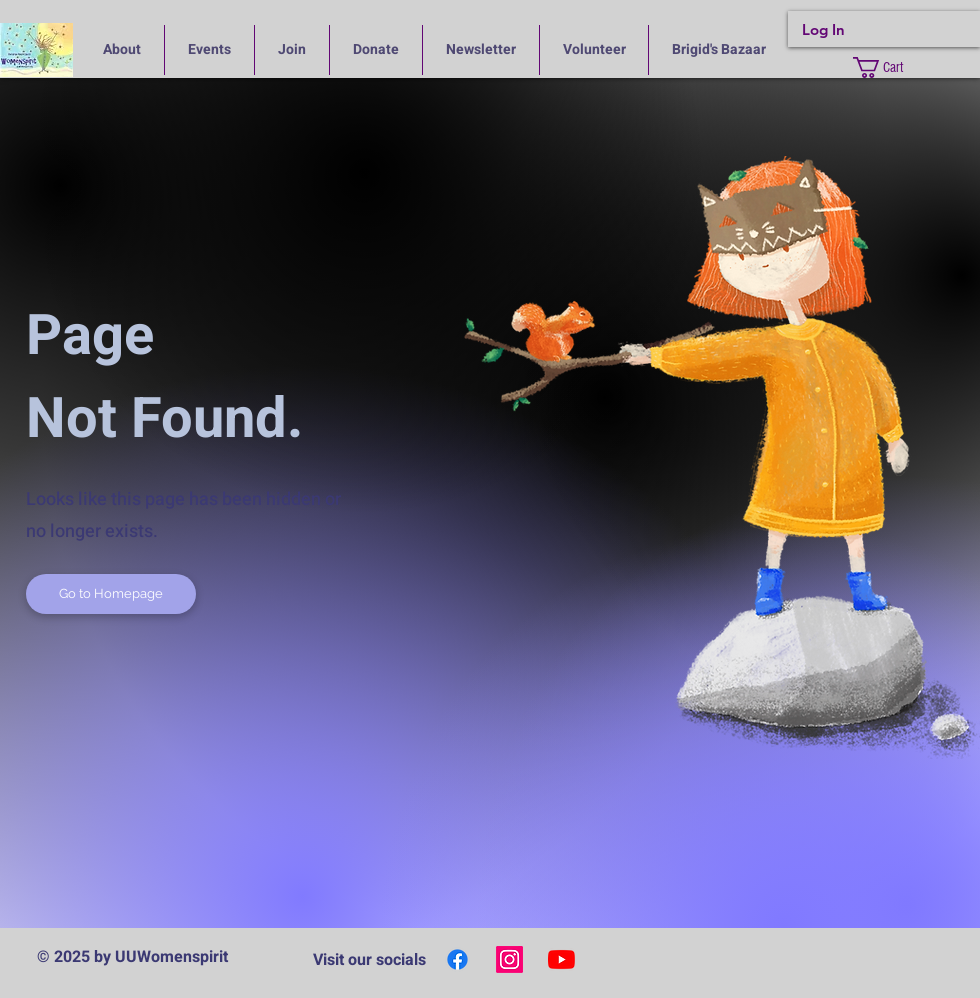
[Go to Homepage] (111, 594)
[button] (892, 67)
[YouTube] (561, 959)
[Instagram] (509, 959)
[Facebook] (457, 959)
